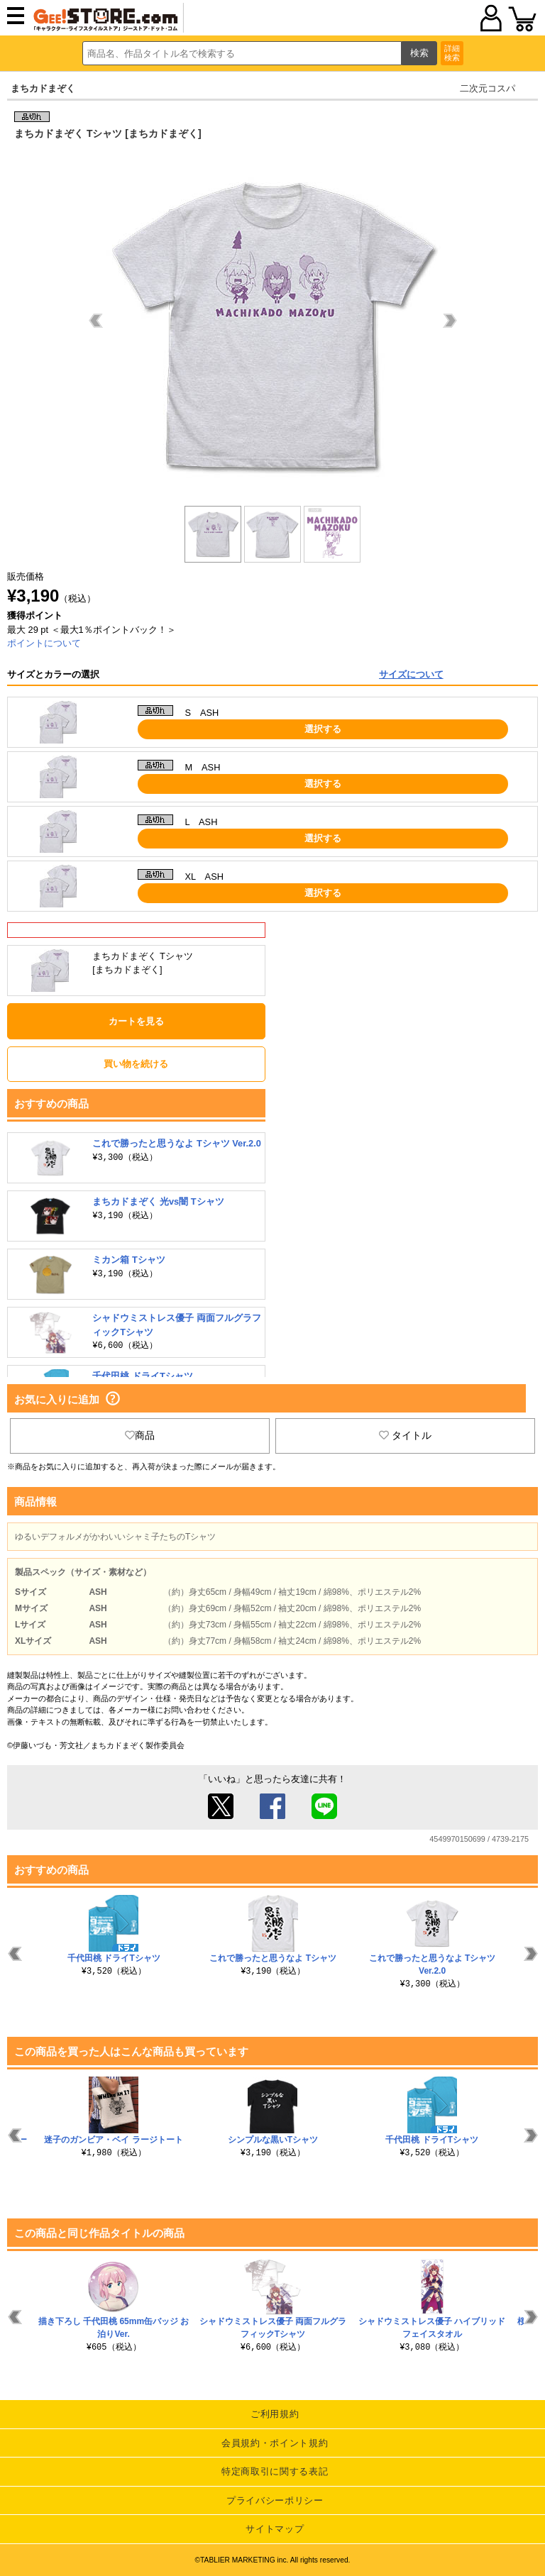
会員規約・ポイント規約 (274, 2443)
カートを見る (136, 1021)
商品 (140, 1435)
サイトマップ (275, 2529)
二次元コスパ (487, 88)
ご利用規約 (275, 2414)
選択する (322, 729)
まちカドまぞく (43, 88)
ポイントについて (44, 643)
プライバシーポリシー (275, 2500)
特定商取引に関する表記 (274, 2471)
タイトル (405, 1435)
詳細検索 (452, 53)
